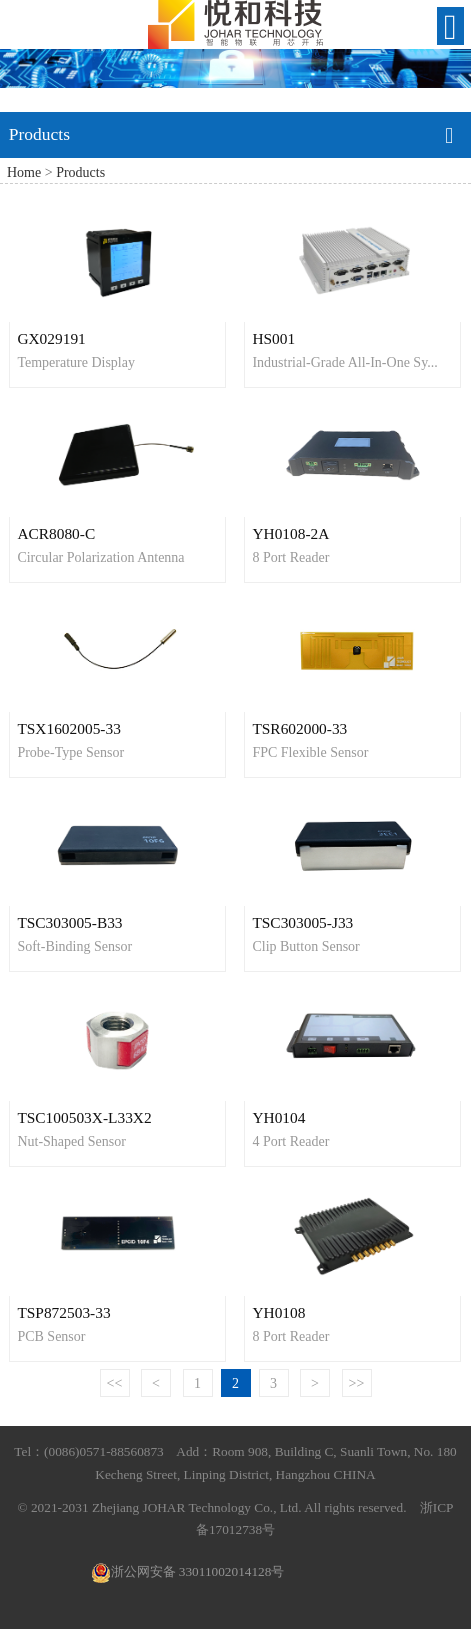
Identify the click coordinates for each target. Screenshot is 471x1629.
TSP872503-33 (63, 1312)
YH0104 (278, 1117)
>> (357, 1383)
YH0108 (278, 1312)
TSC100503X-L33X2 (84, 1117)
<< (115, 1383)
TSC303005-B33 (69, 922)
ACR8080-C (56, 533)
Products (80, 172)
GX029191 (51, 338)
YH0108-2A (290, 533)
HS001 (273, 338)
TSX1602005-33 (68, 728)
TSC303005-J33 (302, 922)
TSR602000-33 (299, 728)
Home (24, 172)
